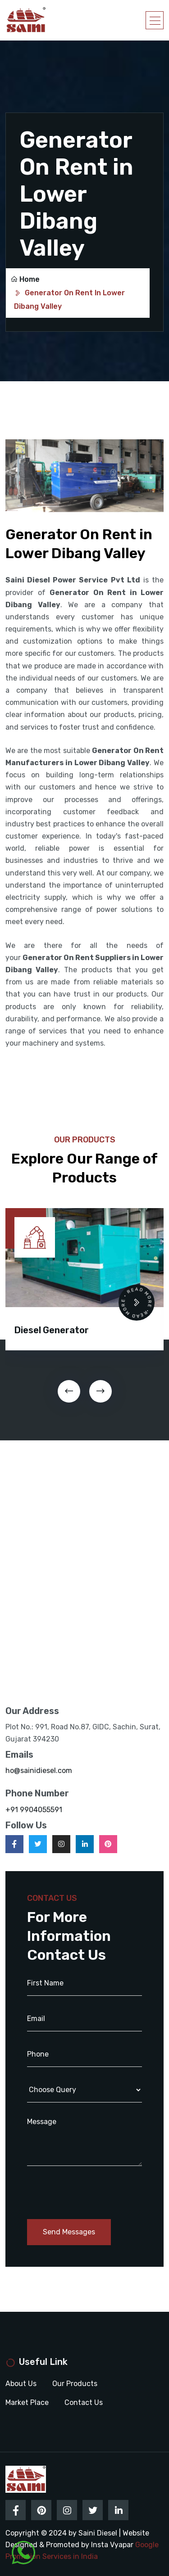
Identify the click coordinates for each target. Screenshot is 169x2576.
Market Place (27, 2402)
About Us (21, 2383)
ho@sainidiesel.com (38, 1770)
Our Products (74, 2383)
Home (25, 279)
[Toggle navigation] (155, 20)
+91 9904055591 (33, 1809)
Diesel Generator (51, 1330)
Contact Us (83, 2402)
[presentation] (69, 1391)
